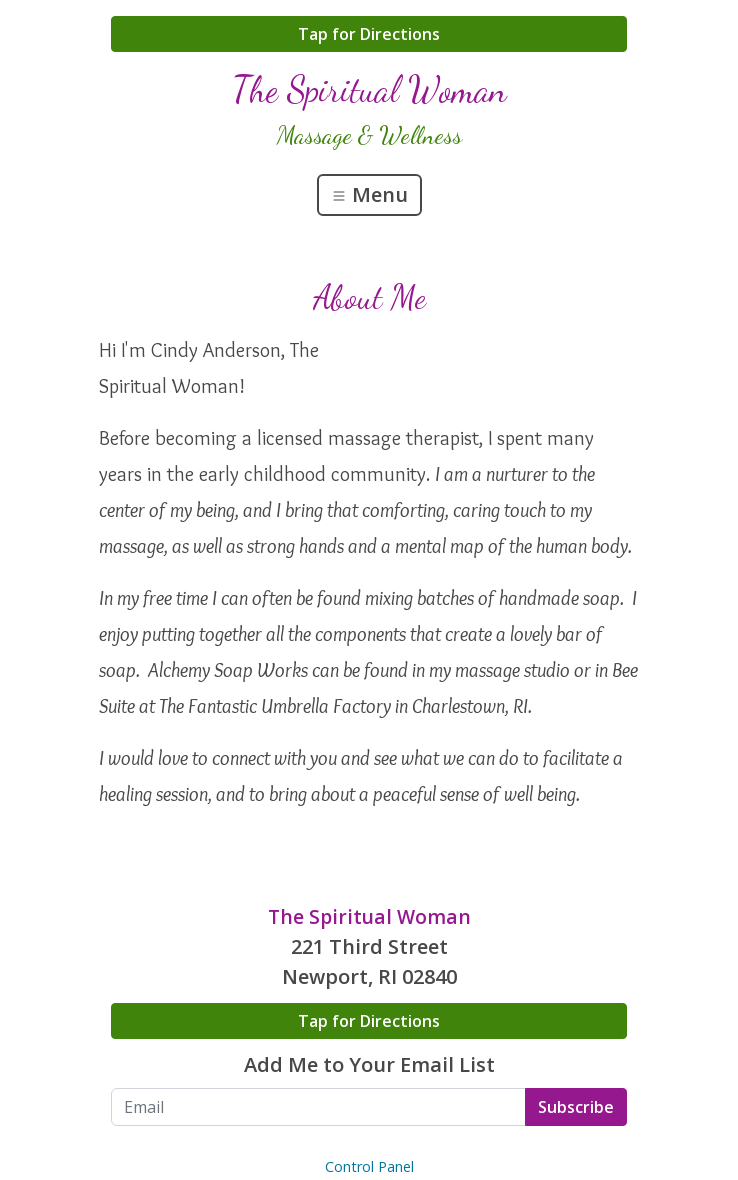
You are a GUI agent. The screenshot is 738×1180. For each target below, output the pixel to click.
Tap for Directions (369, 34)
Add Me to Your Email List (369, 1064)
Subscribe (576, 1107)
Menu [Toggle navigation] (369, 194)
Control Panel (369, 1166)
